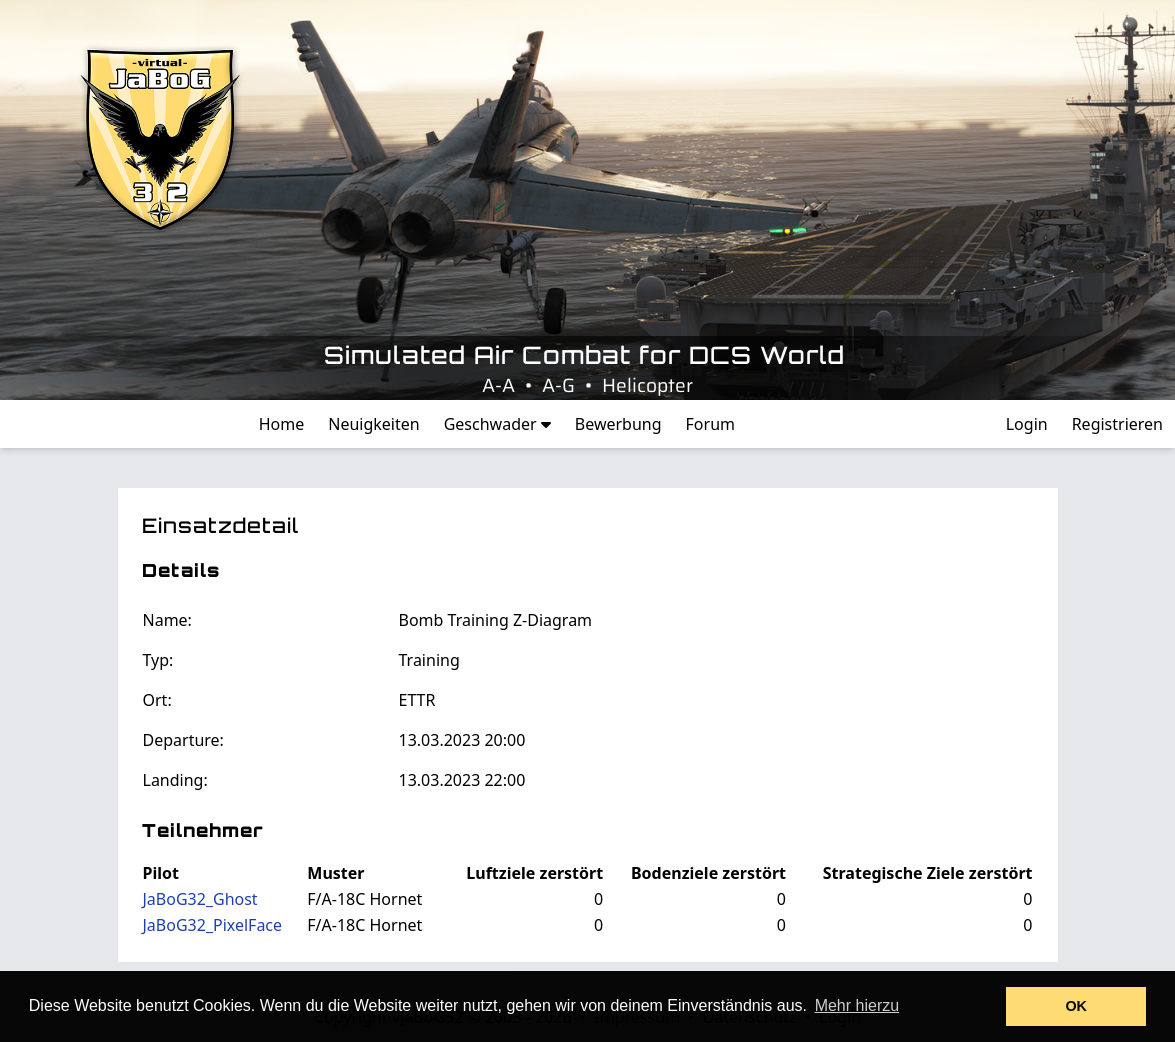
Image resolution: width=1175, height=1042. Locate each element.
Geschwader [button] (497, 424)
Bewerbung (618, 424)
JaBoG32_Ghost (200, 899)
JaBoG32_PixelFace (213, 925)
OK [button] (1076, 1006)
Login (1027, 424)
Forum (710, 424)
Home (282, 424)
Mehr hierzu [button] (857, 1005)
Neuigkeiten (373, 424)
